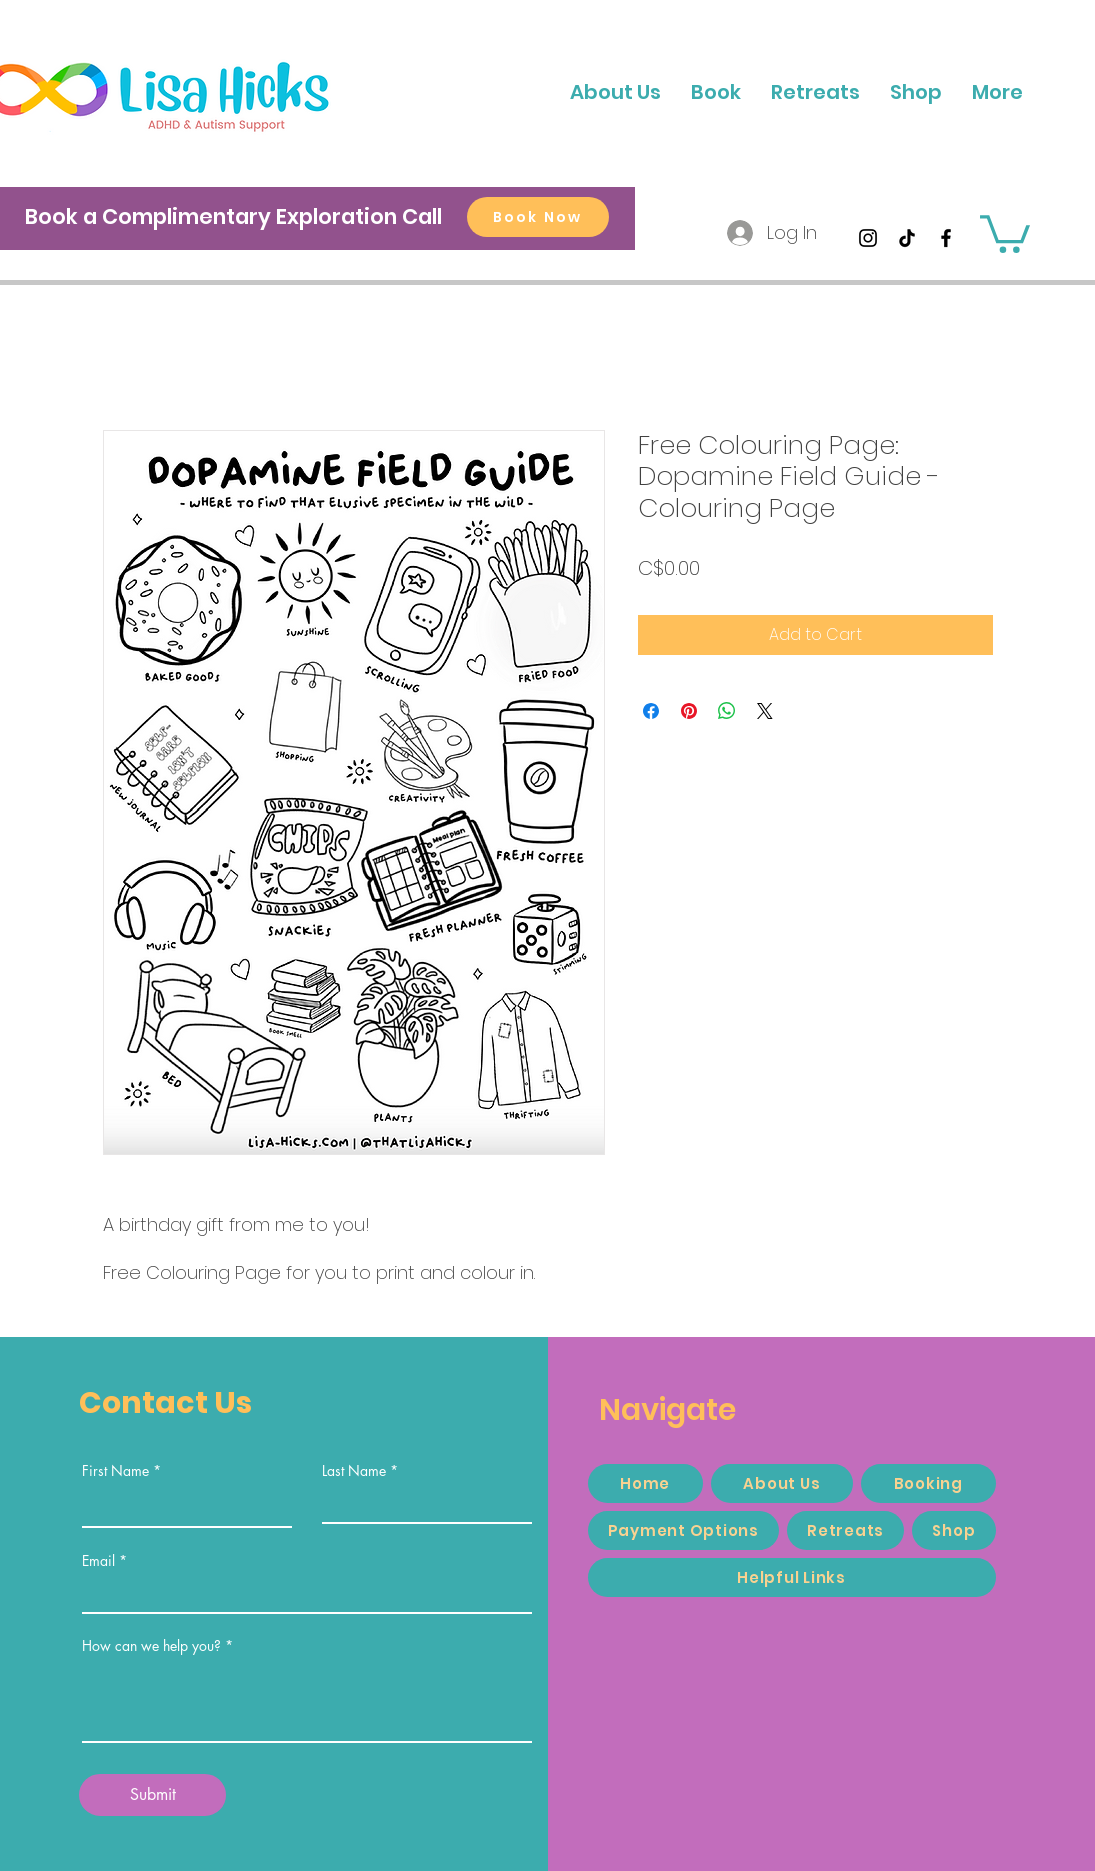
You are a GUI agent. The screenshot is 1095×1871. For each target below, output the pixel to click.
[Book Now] (538, 217)
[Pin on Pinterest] (689, 711)
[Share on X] (765, 711)
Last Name (354, 1471)
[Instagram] (868, 238)
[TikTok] (907, 238)
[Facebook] (946, 238)
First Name (115, 1471)
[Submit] (152, 1795)
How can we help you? (151, 1646)
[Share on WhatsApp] (727, 711)
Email (98, 1561)
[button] (997, 92)
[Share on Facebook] (651, 711)
